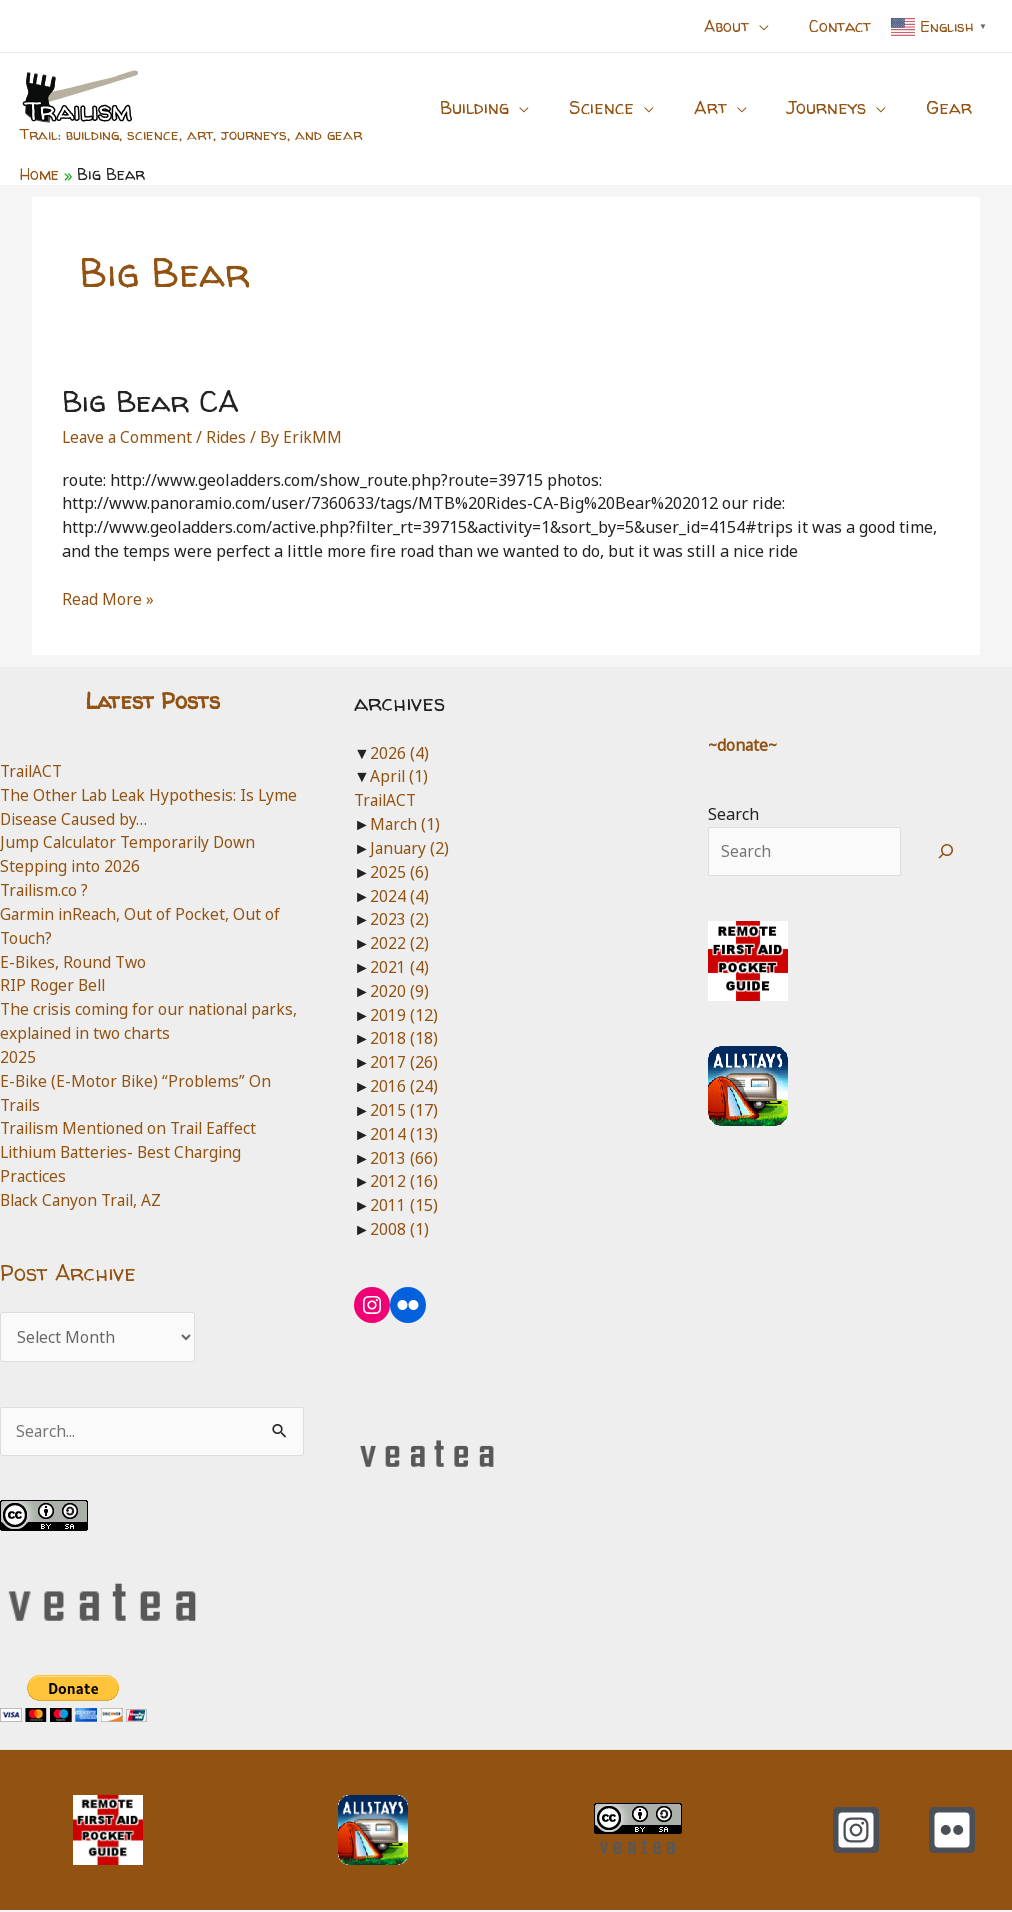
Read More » (108, 600)
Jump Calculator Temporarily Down (132, 842)
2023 (399, 919)
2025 (18, 1057)
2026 (399, 753)
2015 (404, 1110)
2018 (404, 1038)
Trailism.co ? (46, 890)
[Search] (946, 852)
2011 (404, 1205)
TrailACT (33, 771)
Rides (229, 437)
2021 (399, 967)
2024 (399, 896)
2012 (404, 1181)
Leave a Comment (128, 437)
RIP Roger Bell (54, 985)
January (410, 848)
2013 (404, 1158)
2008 (399, 1229)
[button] (771, 26)
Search (733, 814)
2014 (404, 1134)
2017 (404, 1062)
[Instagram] (856, 1832)
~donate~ (744, 745)
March (405, 824)
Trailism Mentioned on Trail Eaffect (133, 1128)
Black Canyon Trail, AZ (84, 1200)
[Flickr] (952, 1832)
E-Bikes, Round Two (75, 962)
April (400, 776)
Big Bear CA (150, 400)
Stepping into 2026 (71, 866)
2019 (404, 1015)
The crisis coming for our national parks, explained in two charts (127, 1021)
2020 (399, 991)
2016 (404, 1086)
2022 (399, 943)
